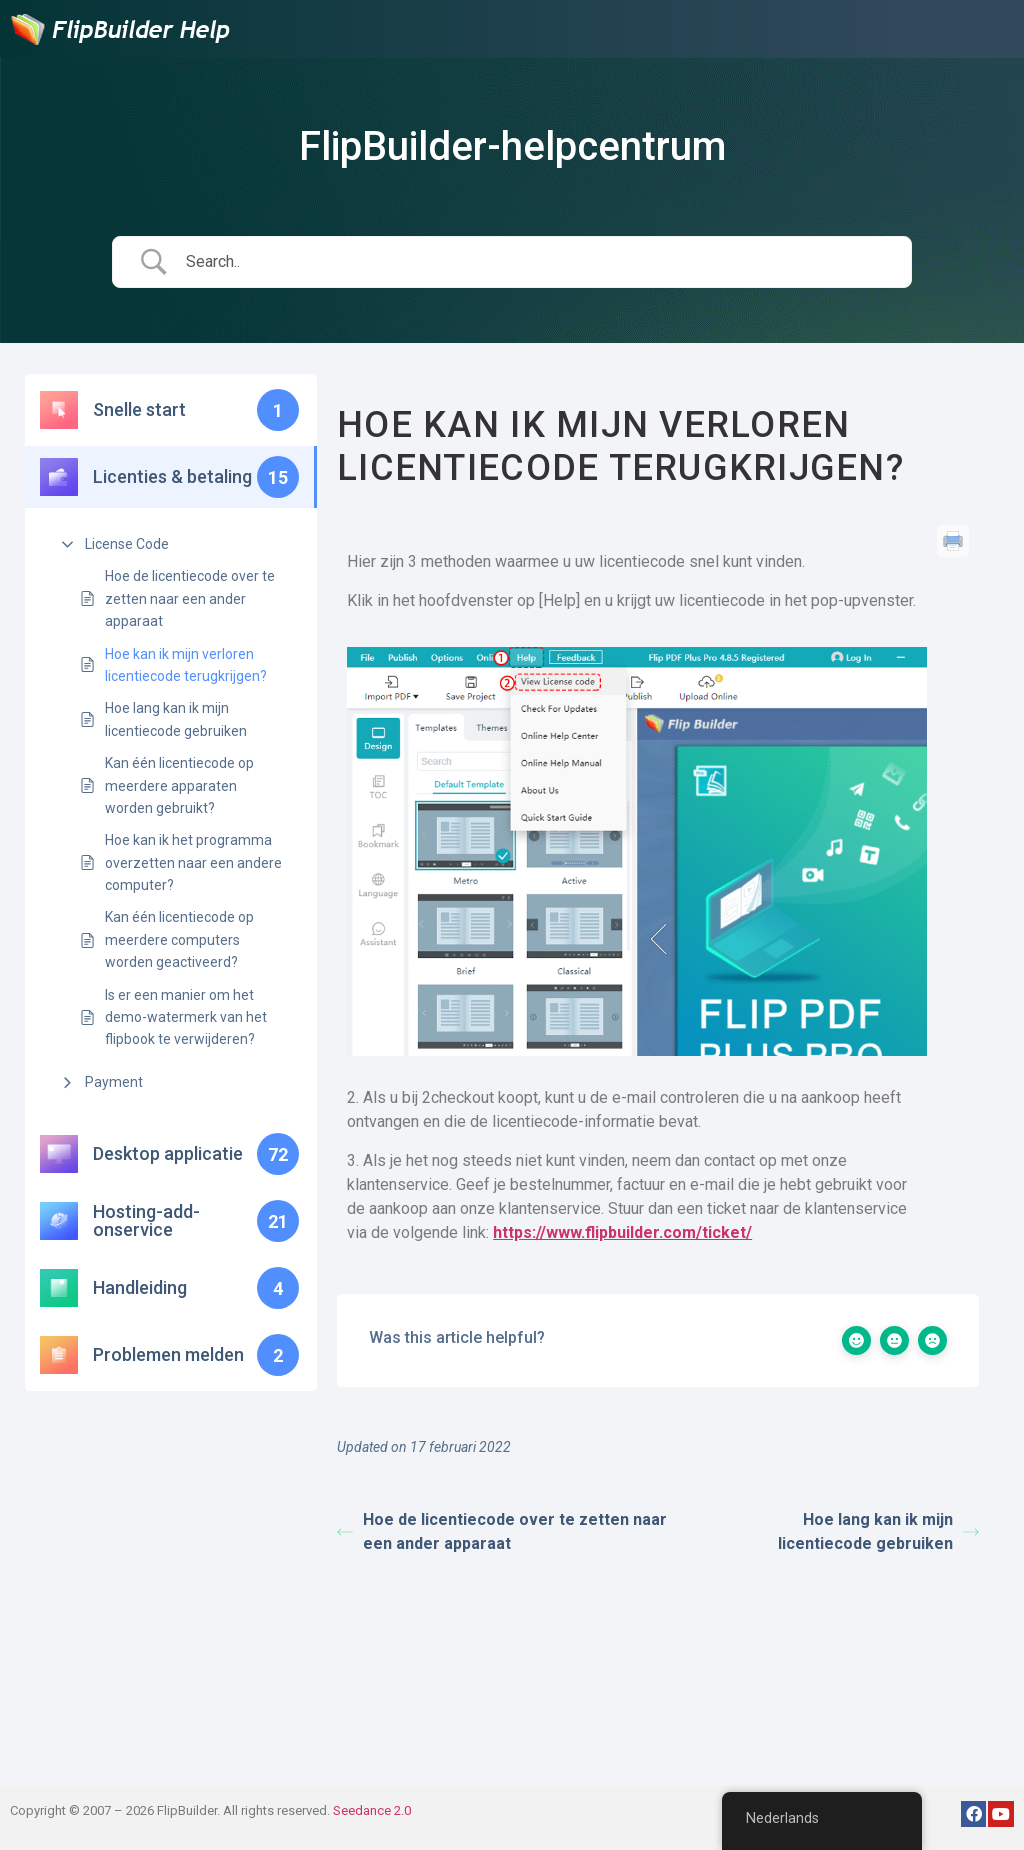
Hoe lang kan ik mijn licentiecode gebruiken (176, 719)
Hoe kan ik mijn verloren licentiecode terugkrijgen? (186, 665)
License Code (127, 544)
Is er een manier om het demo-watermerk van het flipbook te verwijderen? (186, 1017)
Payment (114, 1082)
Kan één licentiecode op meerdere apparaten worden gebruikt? (179, 785)
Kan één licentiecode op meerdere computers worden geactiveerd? (179, 939)
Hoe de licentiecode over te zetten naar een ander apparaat (190, 598)
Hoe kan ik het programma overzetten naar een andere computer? (193, 862)
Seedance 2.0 (372, 1810)
